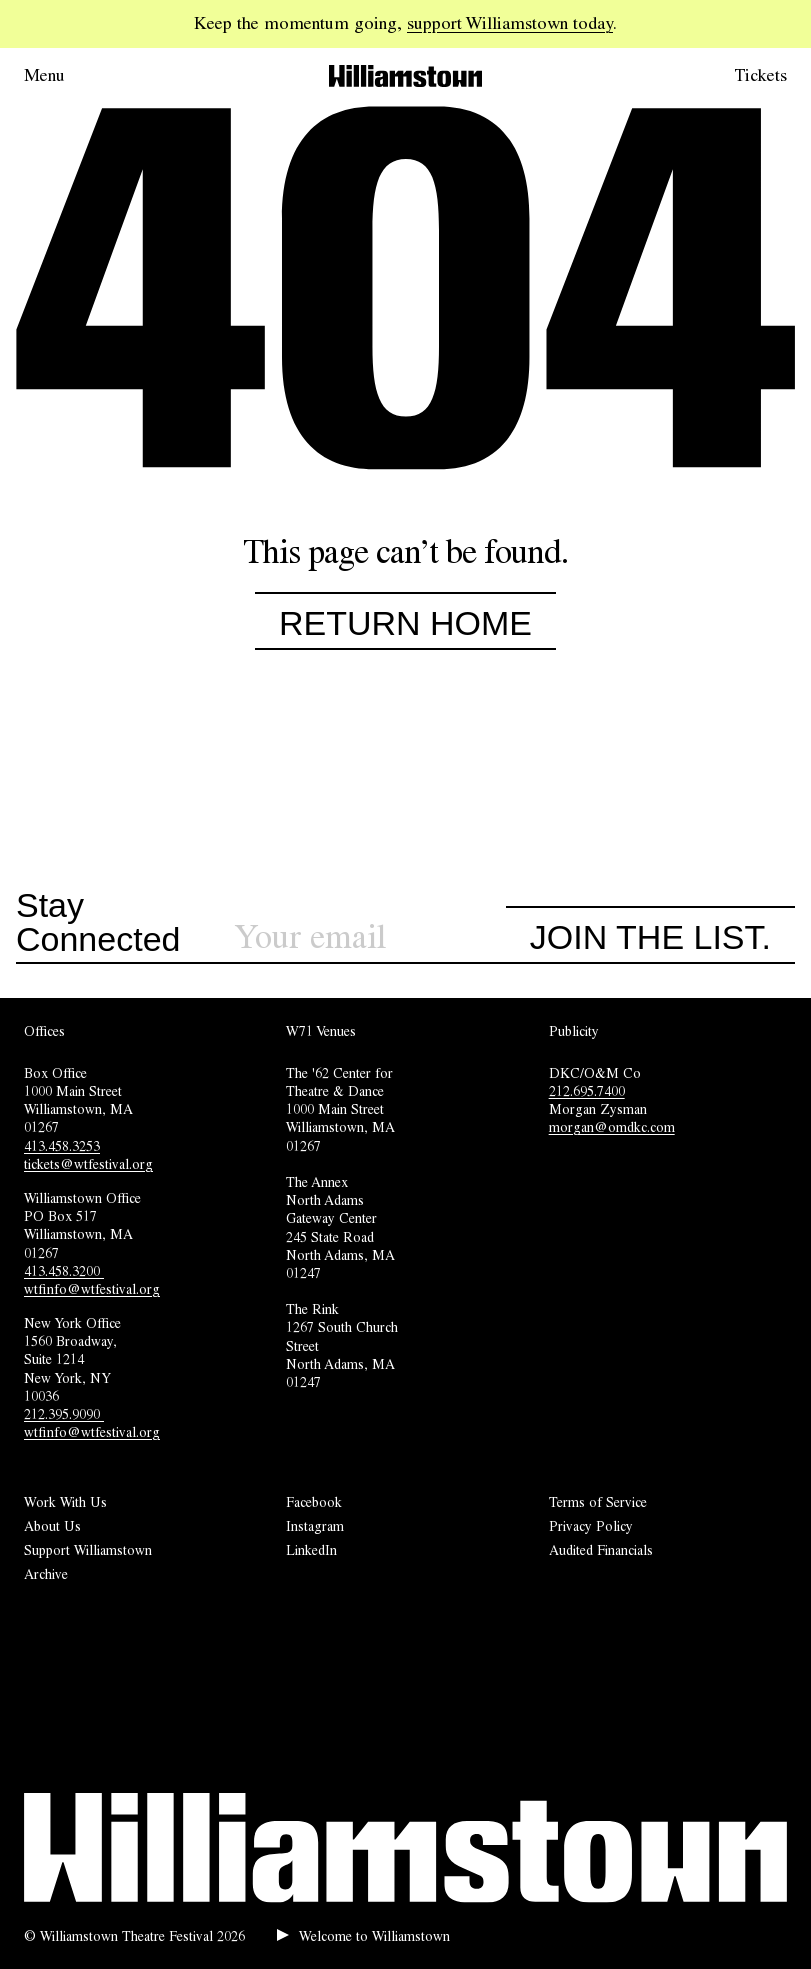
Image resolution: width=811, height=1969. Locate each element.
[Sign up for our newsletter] (370, 937)
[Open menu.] (72, 76)
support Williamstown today (510, 23)
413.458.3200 (64, 1271)
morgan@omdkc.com (612, 1127)
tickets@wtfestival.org (88, 1164)
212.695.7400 (587, 1091)
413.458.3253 (62, 1146)
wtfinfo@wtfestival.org (92, 1289)
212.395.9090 (64, 1414)
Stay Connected (98, 923)
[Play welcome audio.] (363, 1936)
